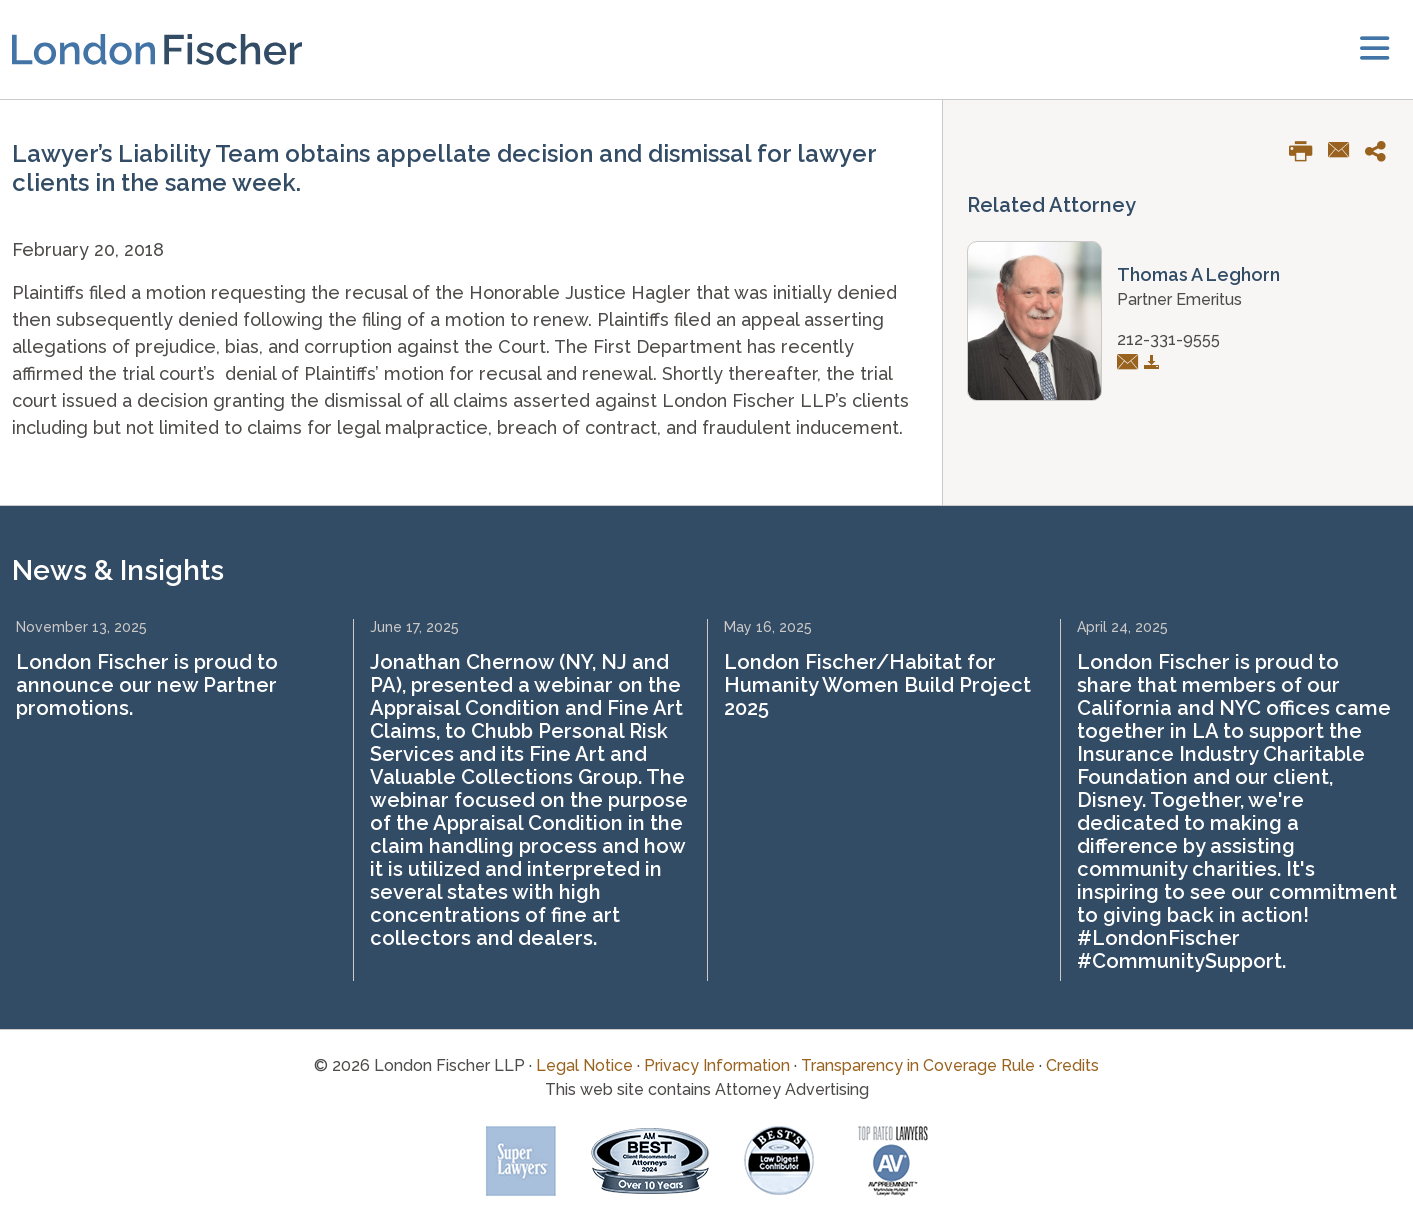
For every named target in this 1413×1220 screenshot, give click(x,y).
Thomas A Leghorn (1198, 274)
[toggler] (1374, 49)
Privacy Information (717, 1065)
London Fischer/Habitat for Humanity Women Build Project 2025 (877, 685)
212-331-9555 (1168, 339)
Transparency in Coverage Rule (918, 1065)
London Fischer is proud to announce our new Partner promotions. (147, 685)
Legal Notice (584, 1065)
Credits (1072, 1065)
